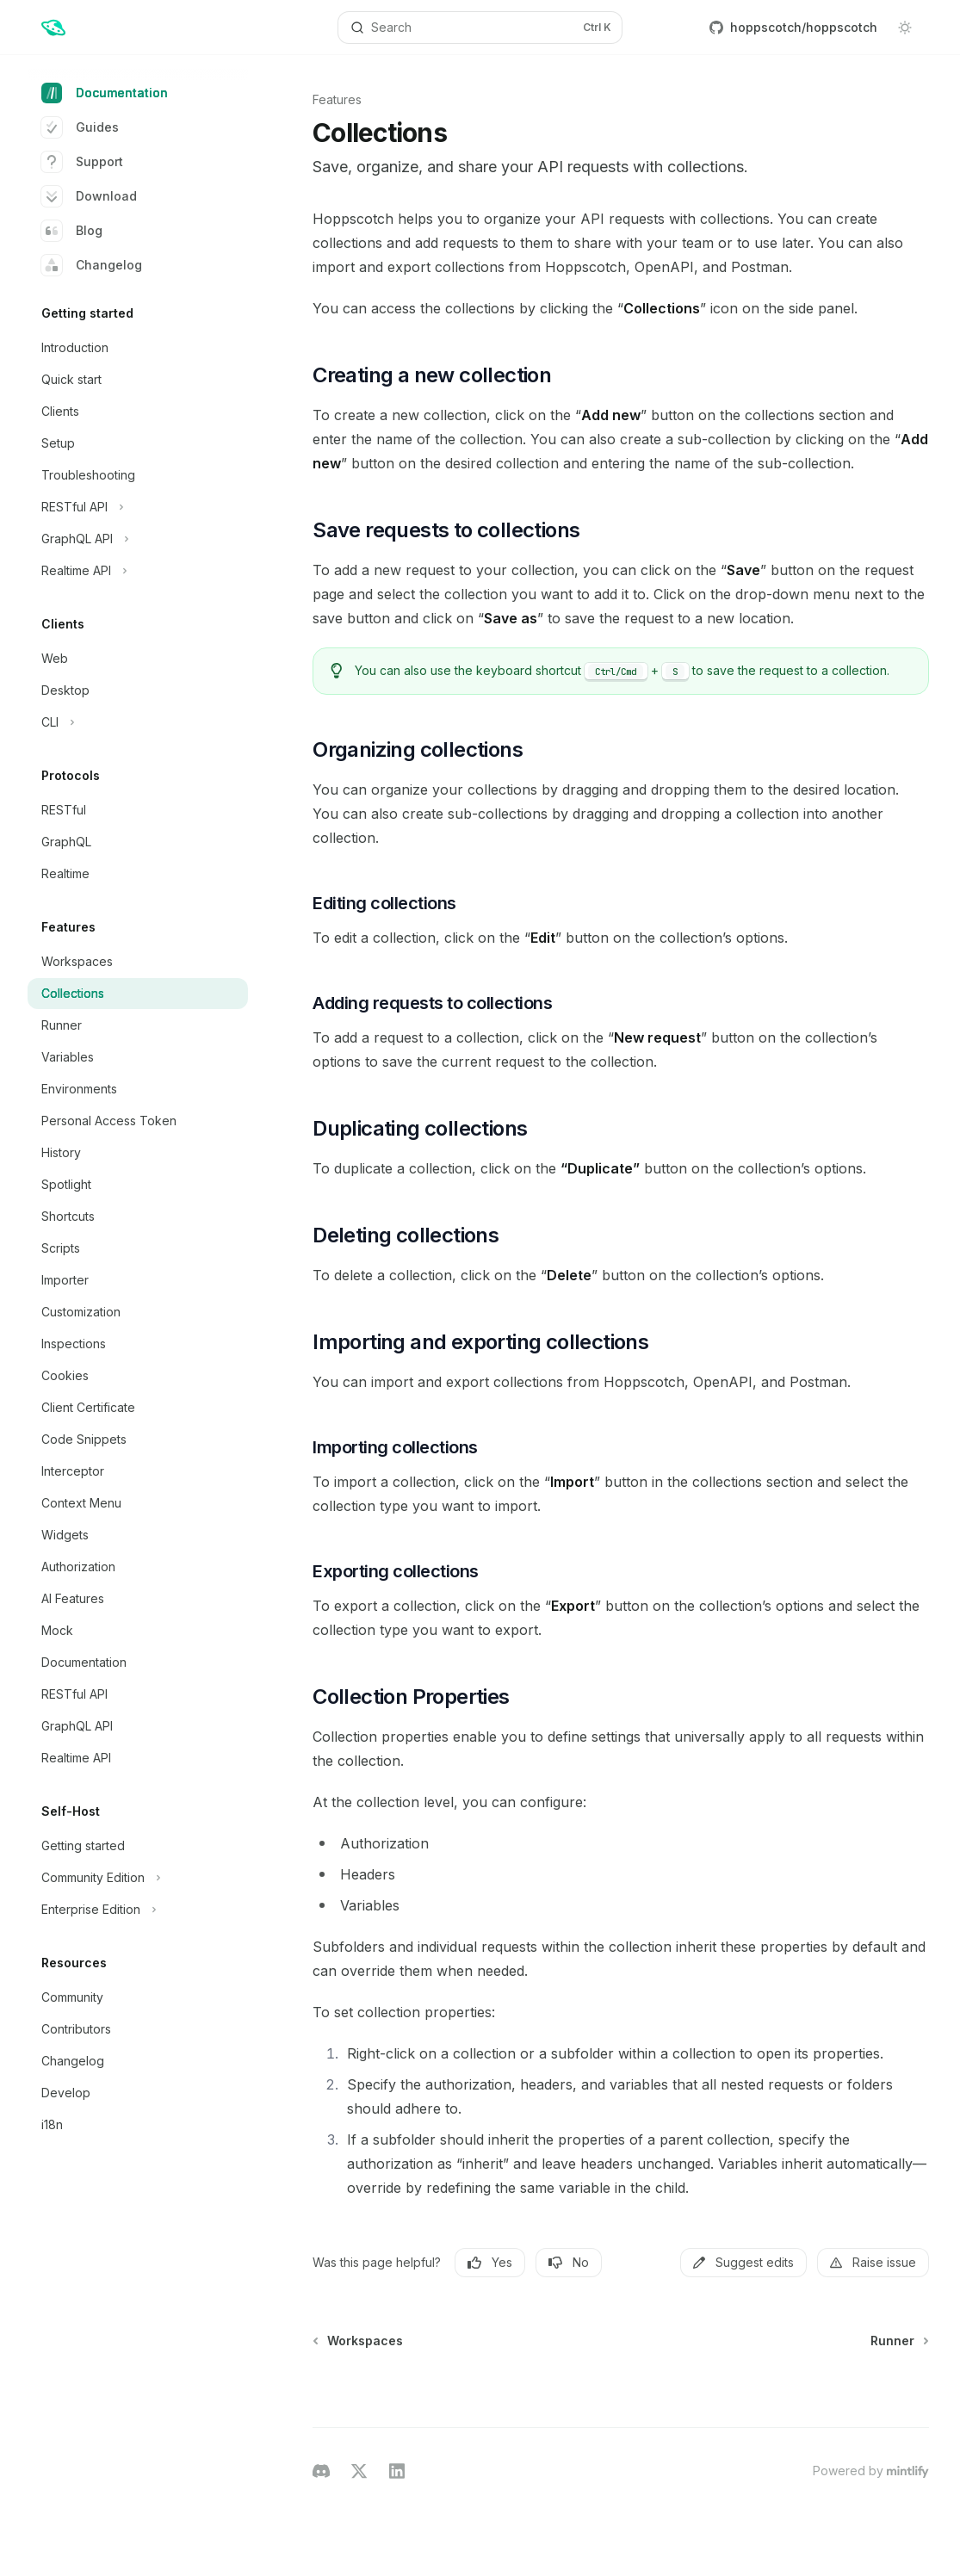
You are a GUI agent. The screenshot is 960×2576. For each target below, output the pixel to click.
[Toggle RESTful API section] (138, 507)
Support (82, 162)
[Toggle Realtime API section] (138, 570)
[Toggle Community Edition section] (138, 1877)
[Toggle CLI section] (138, 722)
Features (337, 99)
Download (89, 196)
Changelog (91, 265)
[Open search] (480, 27)
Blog (71, 230)
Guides (80, 127)
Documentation (104, 93)
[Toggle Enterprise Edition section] (138, 1909)
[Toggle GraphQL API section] (138, 538)
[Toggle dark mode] (905, 27)
